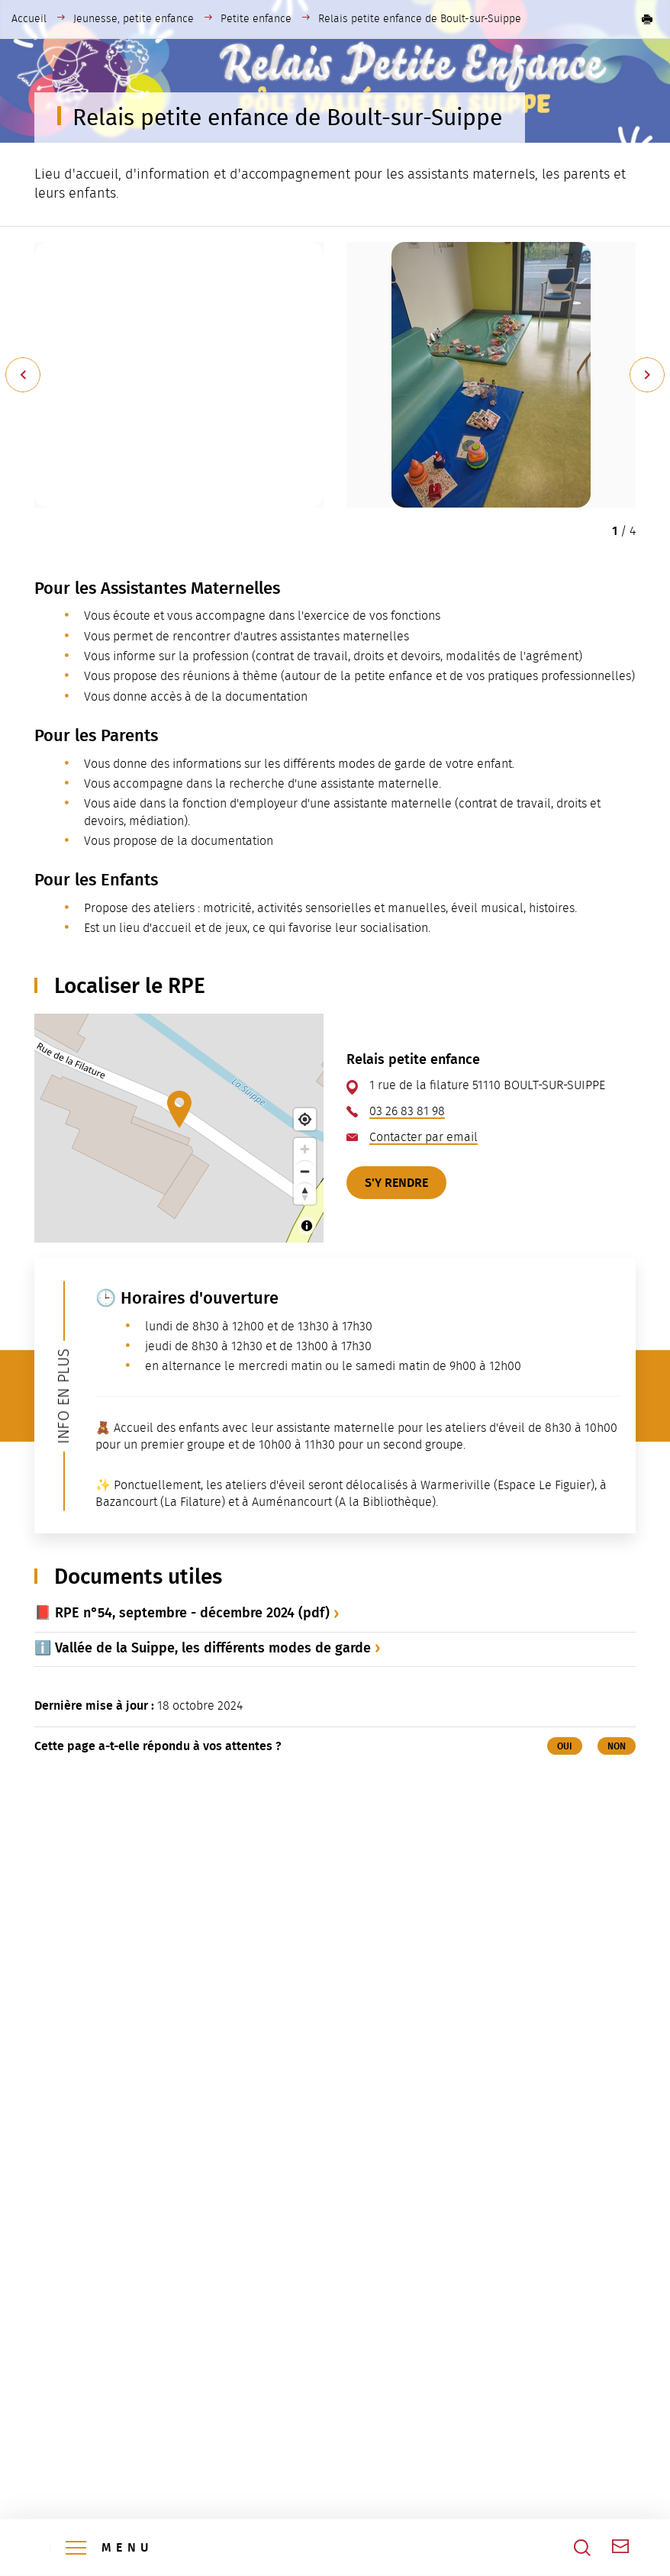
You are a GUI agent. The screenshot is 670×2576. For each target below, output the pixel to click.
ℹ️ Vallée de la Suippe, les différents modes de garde (202, 1648)
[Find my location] (305, 1119)
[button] (647, 19)
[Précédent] (22, 374)
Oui (564, 1746)
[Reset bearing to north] (305, 1193)
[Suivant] (647, 374)
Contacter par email (423, 1137)
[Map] (179, 1128)
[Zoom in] (305, 1149)
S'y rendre (396, 1182)
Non (616, 1746)
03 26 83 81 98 (407, 1111)
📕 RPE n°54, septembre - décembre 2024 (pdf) (182, 1613)
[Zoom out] (305, 1171)
